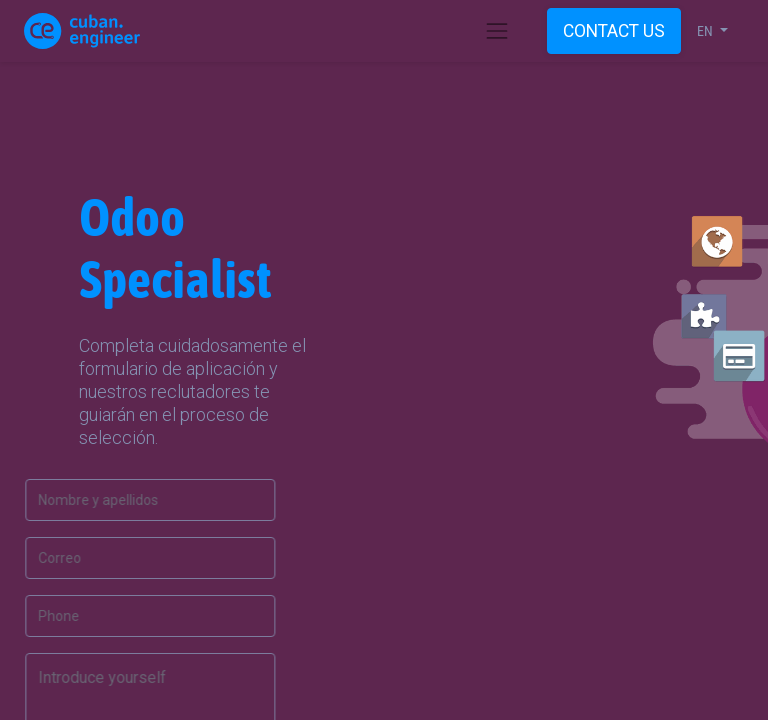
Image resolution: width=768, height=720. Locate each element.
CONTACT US (614, 31)
